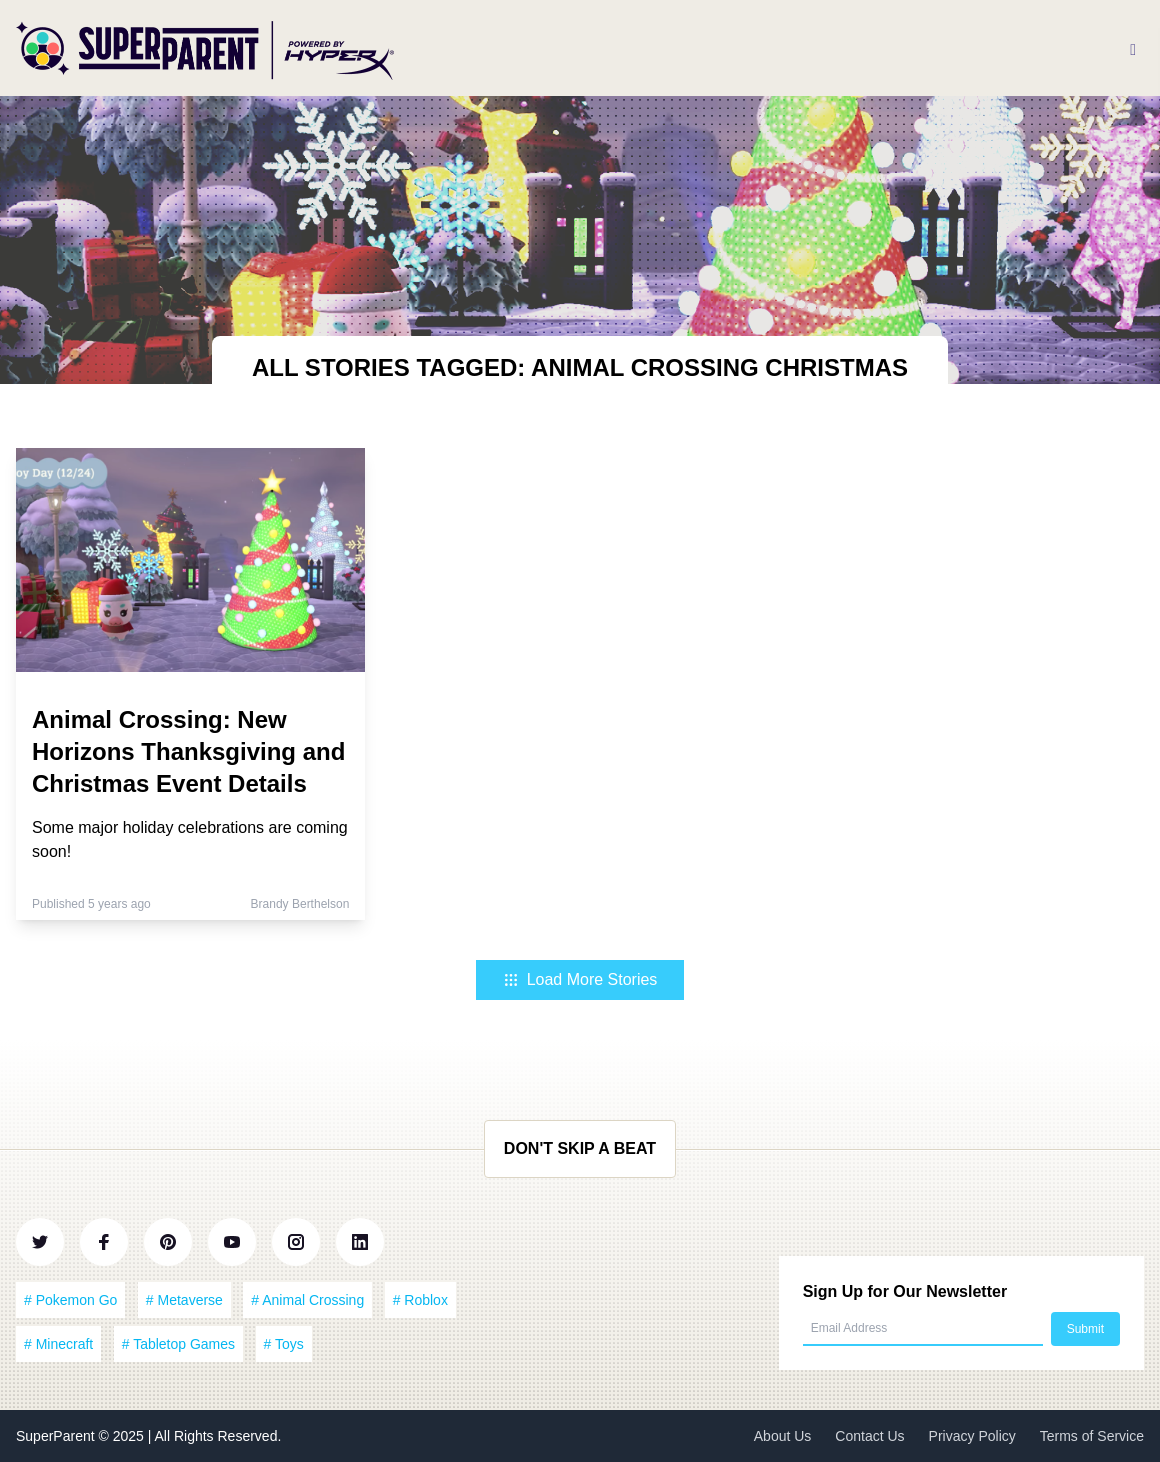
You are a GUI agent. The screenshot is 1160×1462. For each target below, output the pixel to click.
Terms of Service (1092, 1436)
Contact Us (869, 1436)
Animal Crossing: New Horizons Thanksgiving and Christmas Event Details (188, 751)
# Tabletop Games (178, 1344)
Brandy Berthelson (300, 904)
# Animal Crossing (307, 1300)
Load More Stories (580, 979)
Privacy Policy (972, 1436)
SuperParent (57, 1436)
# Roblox (420, 1300)
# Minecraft (58, 1344)
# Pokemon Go (70, 1300)
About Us (783, 1436)
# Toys (284, 1344)
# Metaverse (184, 1300)
